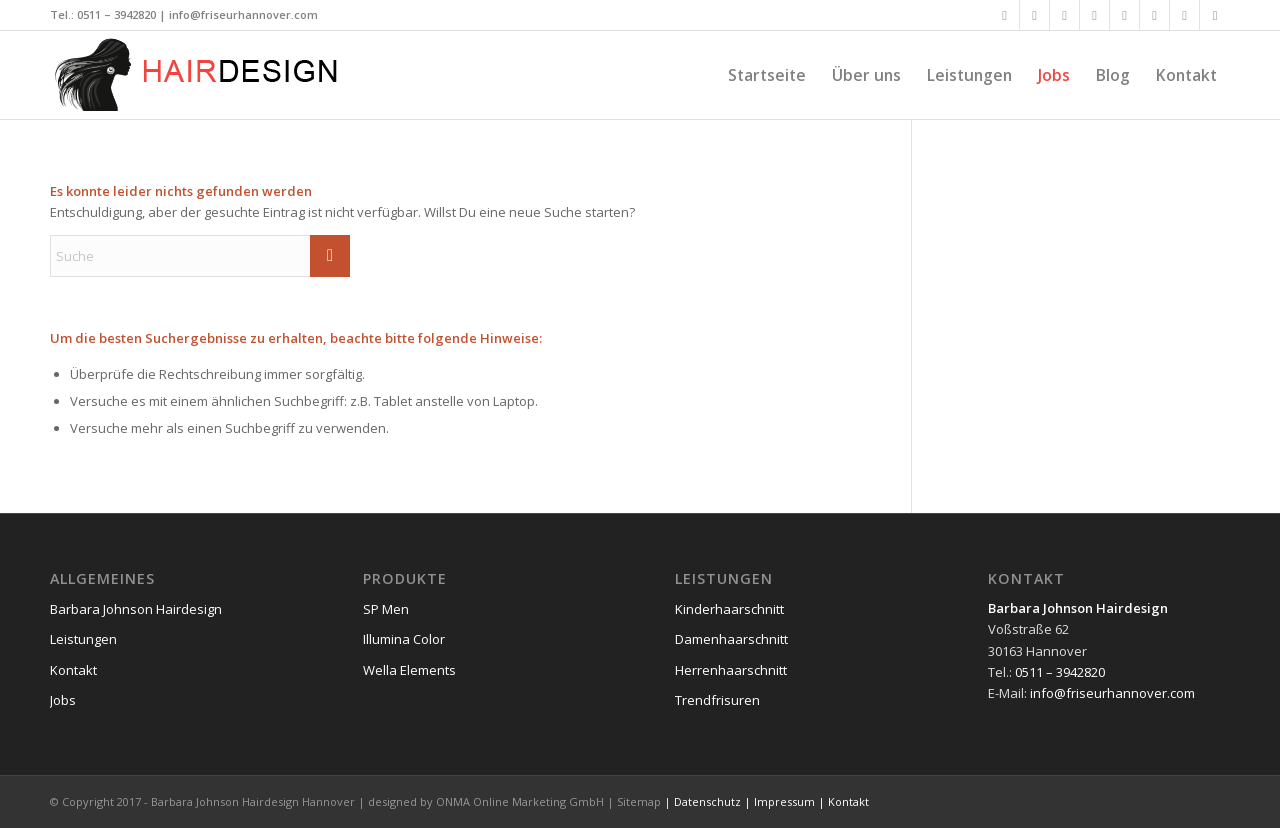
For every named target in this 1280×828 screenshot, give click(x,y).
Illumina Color (404, 639)
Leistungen (83, 639)
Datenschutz (707, 801)
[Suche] (200, 256)
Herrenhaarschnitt (731, 670)
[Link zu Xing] (1064, 15)
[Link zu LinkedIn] (1094, 15)
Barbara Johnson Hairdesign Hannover (253, 801)
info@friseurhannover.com (243, 14)
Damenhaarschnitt (731, 639)
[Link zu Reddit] (1215, 15)
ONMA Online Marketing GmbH (520, 801)
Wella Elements (409, 670)
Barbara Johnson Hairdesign (136, 609)
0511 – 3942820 (116, 14)
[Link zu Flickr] (1124, 15)
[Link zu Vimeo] (1154, 15)
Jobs (63, 700)
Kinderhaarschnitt (729, 609)
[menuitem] (767, 75)
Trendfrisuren (717, 700)
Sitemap (639, 801)
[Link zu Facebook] (1004, 15)
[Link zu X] (1034, 15)
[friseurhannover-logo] (200, 75)
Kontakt (73, 670)
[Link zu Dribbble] (1184, 15)
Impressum (784, 801)
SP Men (386, 609)
